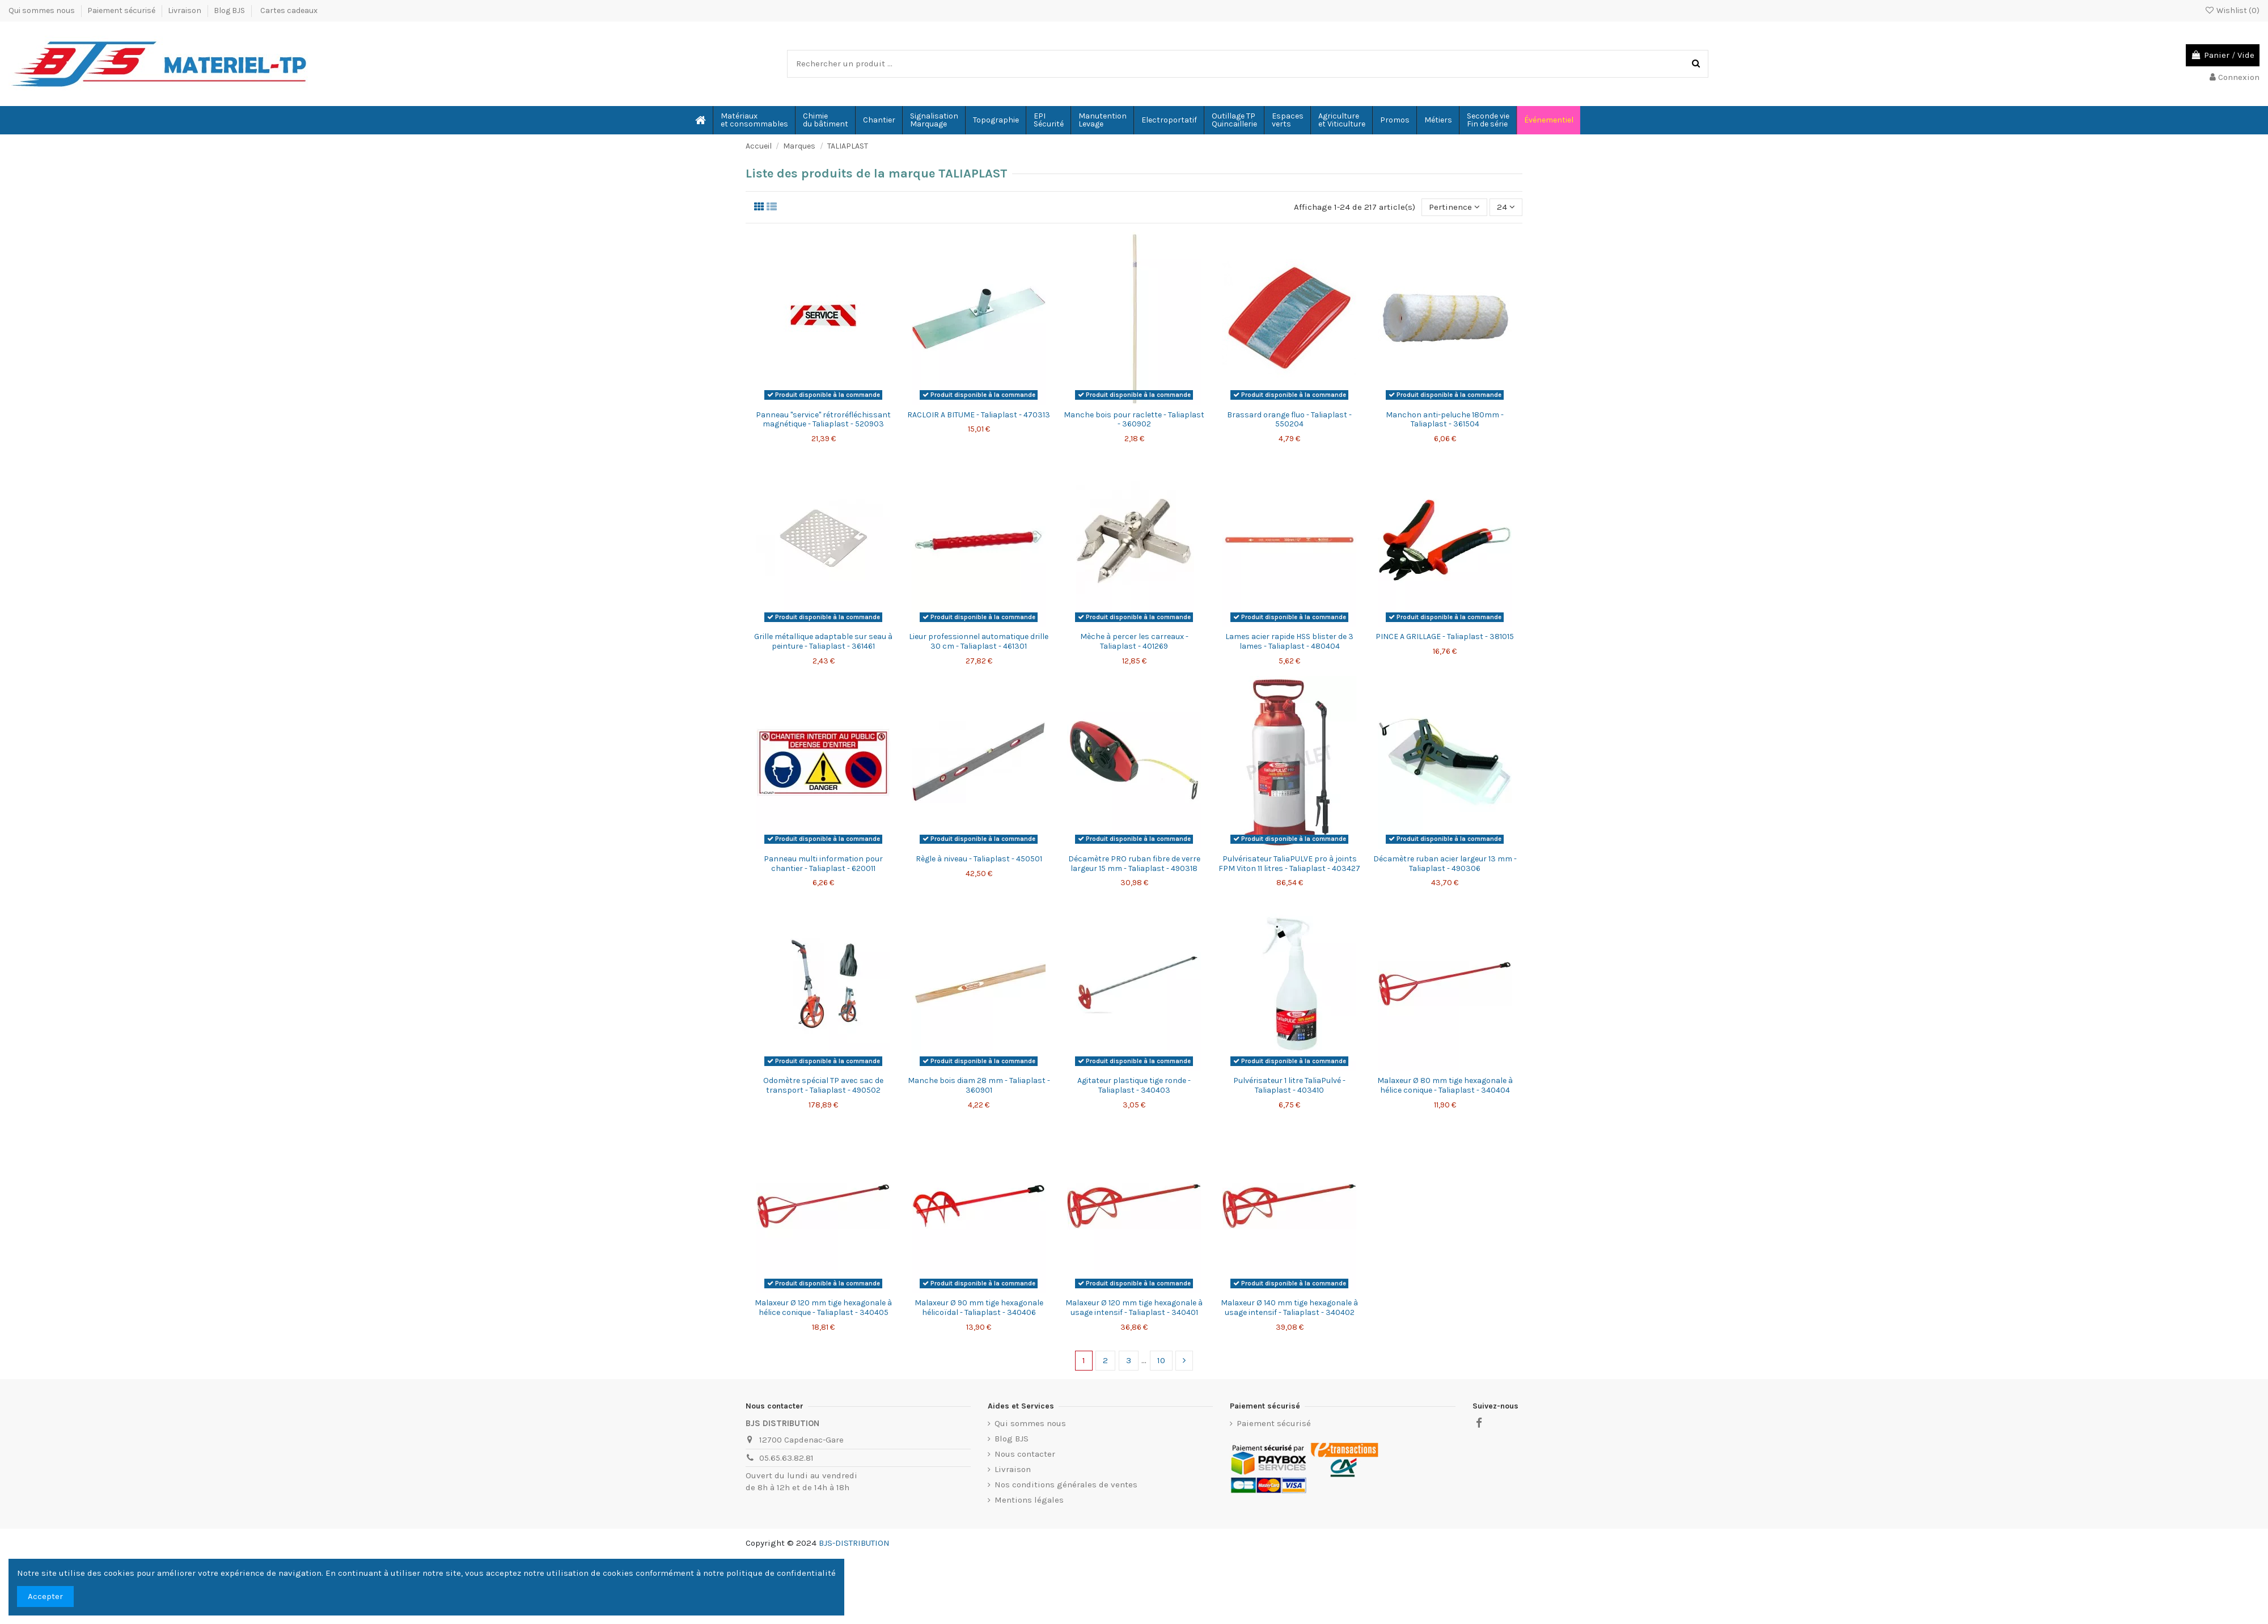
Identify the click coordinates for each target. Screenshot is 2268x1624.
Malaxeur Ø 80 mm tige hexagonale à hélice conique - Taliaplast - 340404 (1445, 1085)
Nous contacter (1025, 1454)
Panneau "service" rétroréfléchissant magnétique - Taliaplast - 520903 (823, 419)
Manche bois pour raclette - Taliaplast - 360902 (1134, 419)
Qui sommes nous (43, 10)
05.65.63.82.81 (786, 1458)
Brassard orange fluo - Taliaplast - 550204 (1289, 419)
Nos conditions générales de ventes (1066, 1484)
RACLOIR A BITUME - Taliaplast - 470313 (978, 415)
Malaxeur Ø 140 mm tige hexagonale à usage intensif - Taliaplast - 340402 (1289, 1307)
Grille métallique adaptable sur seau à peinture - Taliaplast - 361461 (823, 641)
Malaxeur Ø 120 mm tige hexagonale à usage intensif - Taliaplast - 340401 (1134, 1307)
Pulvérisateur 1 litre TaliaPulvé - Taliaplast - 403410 (1289, 1085)
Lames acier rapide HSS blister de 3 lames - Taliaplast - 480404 (1289, 641)
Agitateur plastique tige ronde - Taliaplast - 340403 (1134, 1085)
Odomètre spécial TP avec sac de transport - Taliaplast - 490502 (823, 1085)
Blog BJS (229, 10)
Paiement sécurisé (122, 10)
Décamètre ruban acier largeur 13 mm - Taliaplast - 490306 (1445, 863)
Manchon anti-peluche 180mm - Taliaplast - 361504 (1445, 419)
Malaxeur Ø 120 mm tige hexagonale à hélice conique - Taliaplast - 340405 (823, 1307)
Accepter (45, 1596)
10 (1161, 1360)
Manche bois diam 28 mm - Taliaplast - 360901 (979, 1085)
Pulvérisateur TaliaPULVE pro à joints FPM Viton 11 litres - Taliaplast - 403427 (1289, 863)
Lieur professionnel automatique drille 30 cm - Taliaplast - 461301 (978, 641)
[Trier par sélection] (1454, 207)
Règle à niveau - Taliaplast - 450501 (979, 859)
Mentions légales (1029, 1500)
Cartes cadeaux (289, 10)
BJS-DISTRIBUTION (854, 1543)
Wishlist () (2231, 10)
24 (1506, 207)
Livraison (185, 10)
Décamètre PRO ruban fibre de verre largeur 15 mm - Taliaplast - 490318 (1134, 863)
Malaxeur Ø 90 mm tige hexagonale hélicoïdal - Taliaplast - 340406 (979, 1307)
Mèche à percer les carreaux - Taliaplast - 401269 (1134, 641)
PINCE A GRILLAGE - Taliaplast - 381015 (1445, 636)
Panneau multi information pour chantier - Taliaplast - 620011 (823, 863)
